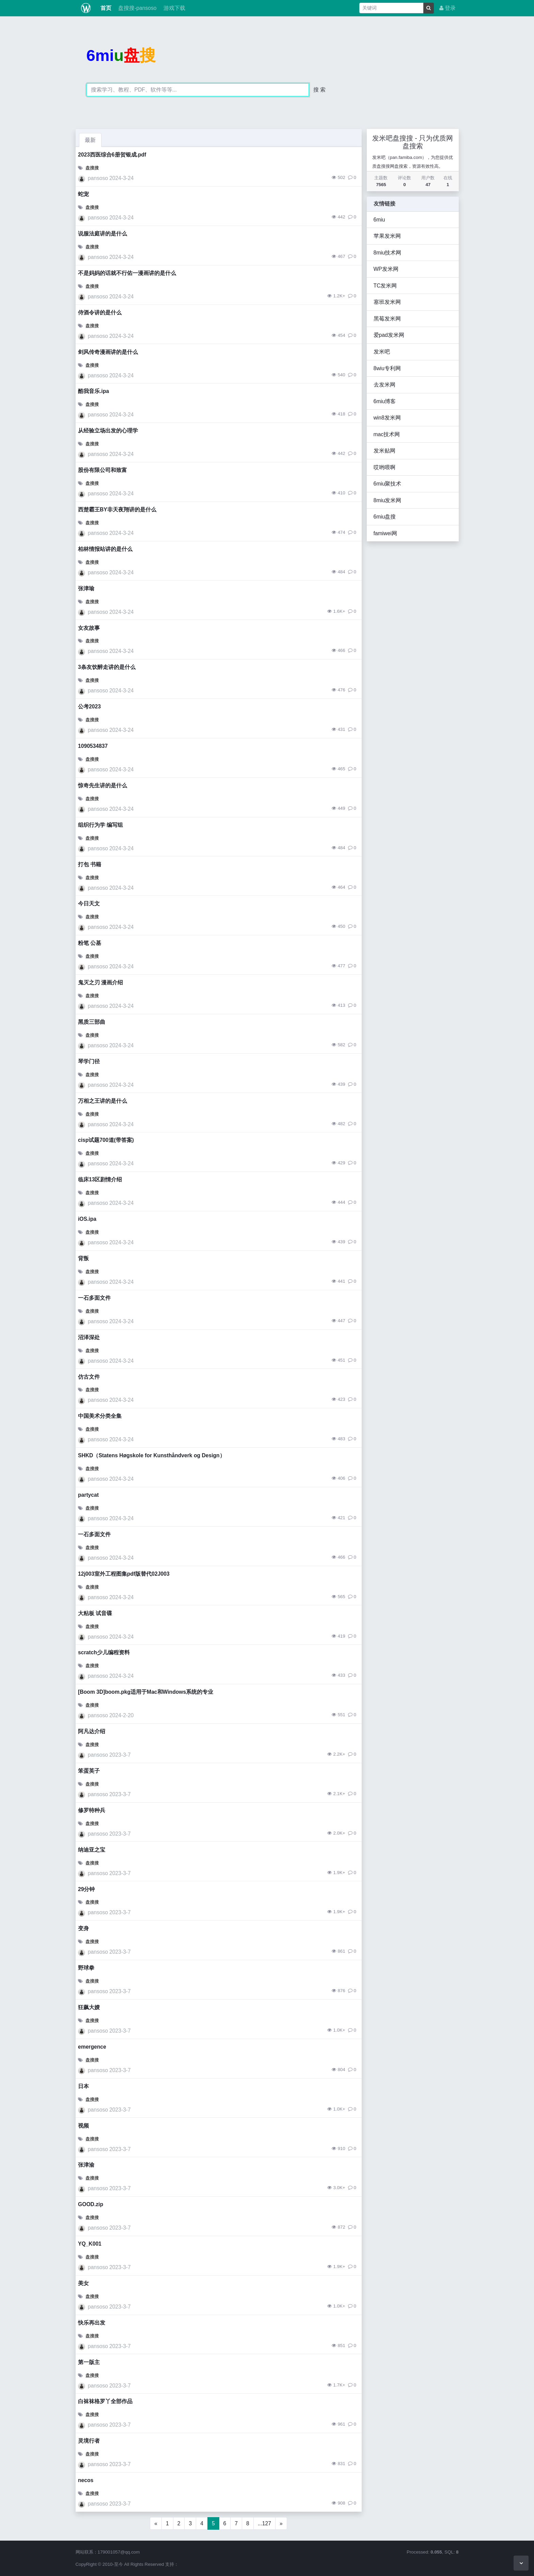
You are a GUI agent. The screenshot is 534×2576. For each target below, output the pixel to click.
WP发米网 (386, 269)
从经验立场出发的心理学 (108, 430)
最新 (90, 140)
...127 (264, 2523)
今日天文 (89, 903)
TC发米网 (385, 286)
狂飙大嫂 (89, 2007)
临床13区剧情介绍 (100, 1179)
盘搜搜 (92, 167)
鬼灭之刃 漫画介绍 (100, 982)
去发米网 (384, 385)
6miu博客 (385, 401)
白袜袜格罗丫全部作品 (105, 2401)
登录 (447, 8)
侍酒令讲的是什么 (100, 312)
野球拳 (86, 1968)
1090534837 (93, 746)
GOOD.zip (90, 2204)
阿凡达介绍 (91, 1731)
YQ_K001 (89, 2244)
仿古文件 (89, 1377)
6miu (379, 220)
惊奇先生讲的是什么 (102, 785)
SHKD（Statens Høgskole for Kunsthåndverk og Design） (151, 1455)
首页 (105, 8)
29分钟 (86, 1889)
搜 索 (319, 90)
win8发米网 (387, 418)
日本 (83, 2086)
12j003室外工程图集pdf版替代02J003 (124, 1574)
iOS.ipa (87, 1219)
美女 (83, 2283)
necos (85, 2480)
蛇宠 (83, 194)
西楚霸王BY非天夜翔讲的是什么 (117, 509)
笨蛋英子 (89, 1771)
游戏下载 (173, 8)
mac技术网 (387, 434)
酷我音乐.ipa (93, 391)
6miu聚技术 (388, 484)
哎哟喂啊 (384, 467)
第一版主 (89, 2362)
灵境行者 (89, 2441)
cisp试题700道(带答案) (106, 1140)
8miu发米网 (388, 500)
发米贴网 (384, 451)
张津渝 (86, 2165)
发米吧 (382, 352)
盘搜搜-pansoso (137, 8)
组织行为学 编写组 (100, 825)
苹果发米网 (387, 236)
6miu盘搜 (385, 517)
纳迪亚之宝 (91, 1850)
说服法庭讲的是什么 (102, 233)
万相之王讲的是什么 (102, 1101)
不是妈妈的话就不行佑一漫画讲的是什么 (127, 273)
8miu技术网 (388, 253)
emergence (92, 2047)
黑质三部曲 (91, 1022)
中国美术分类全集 (100, 1416)
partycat (88, 1495)
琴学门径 (89, 1061)
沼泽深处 (89, 1337)
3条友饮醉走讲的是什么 (107, 667)
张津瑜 (86, 588)
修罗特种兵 (91, 1810)
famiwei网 (385, 533)
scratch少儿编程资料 (104, 1652)
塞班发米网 (387, 302)
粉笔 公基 (89, 943)
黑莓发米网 (387, 319)
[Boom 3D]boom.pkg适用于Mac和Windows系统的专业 (145, 1692)
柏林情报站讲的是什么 (105, 549)
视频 (83, 2126)
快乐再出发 (91, 2323)
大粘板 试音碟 (95, 1613)
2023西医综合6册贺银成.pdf (112, 155)
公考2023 (89, 706)
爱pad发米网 (389, 335)
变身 (83, 1928)
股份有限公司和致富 (102, 470)
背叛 (83, 1258)
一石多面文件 (94, 1298)
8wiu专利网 (387, 368)
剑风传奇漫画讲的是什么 (108, 352)
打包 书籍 (89, 864)
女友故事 (89, 628)
